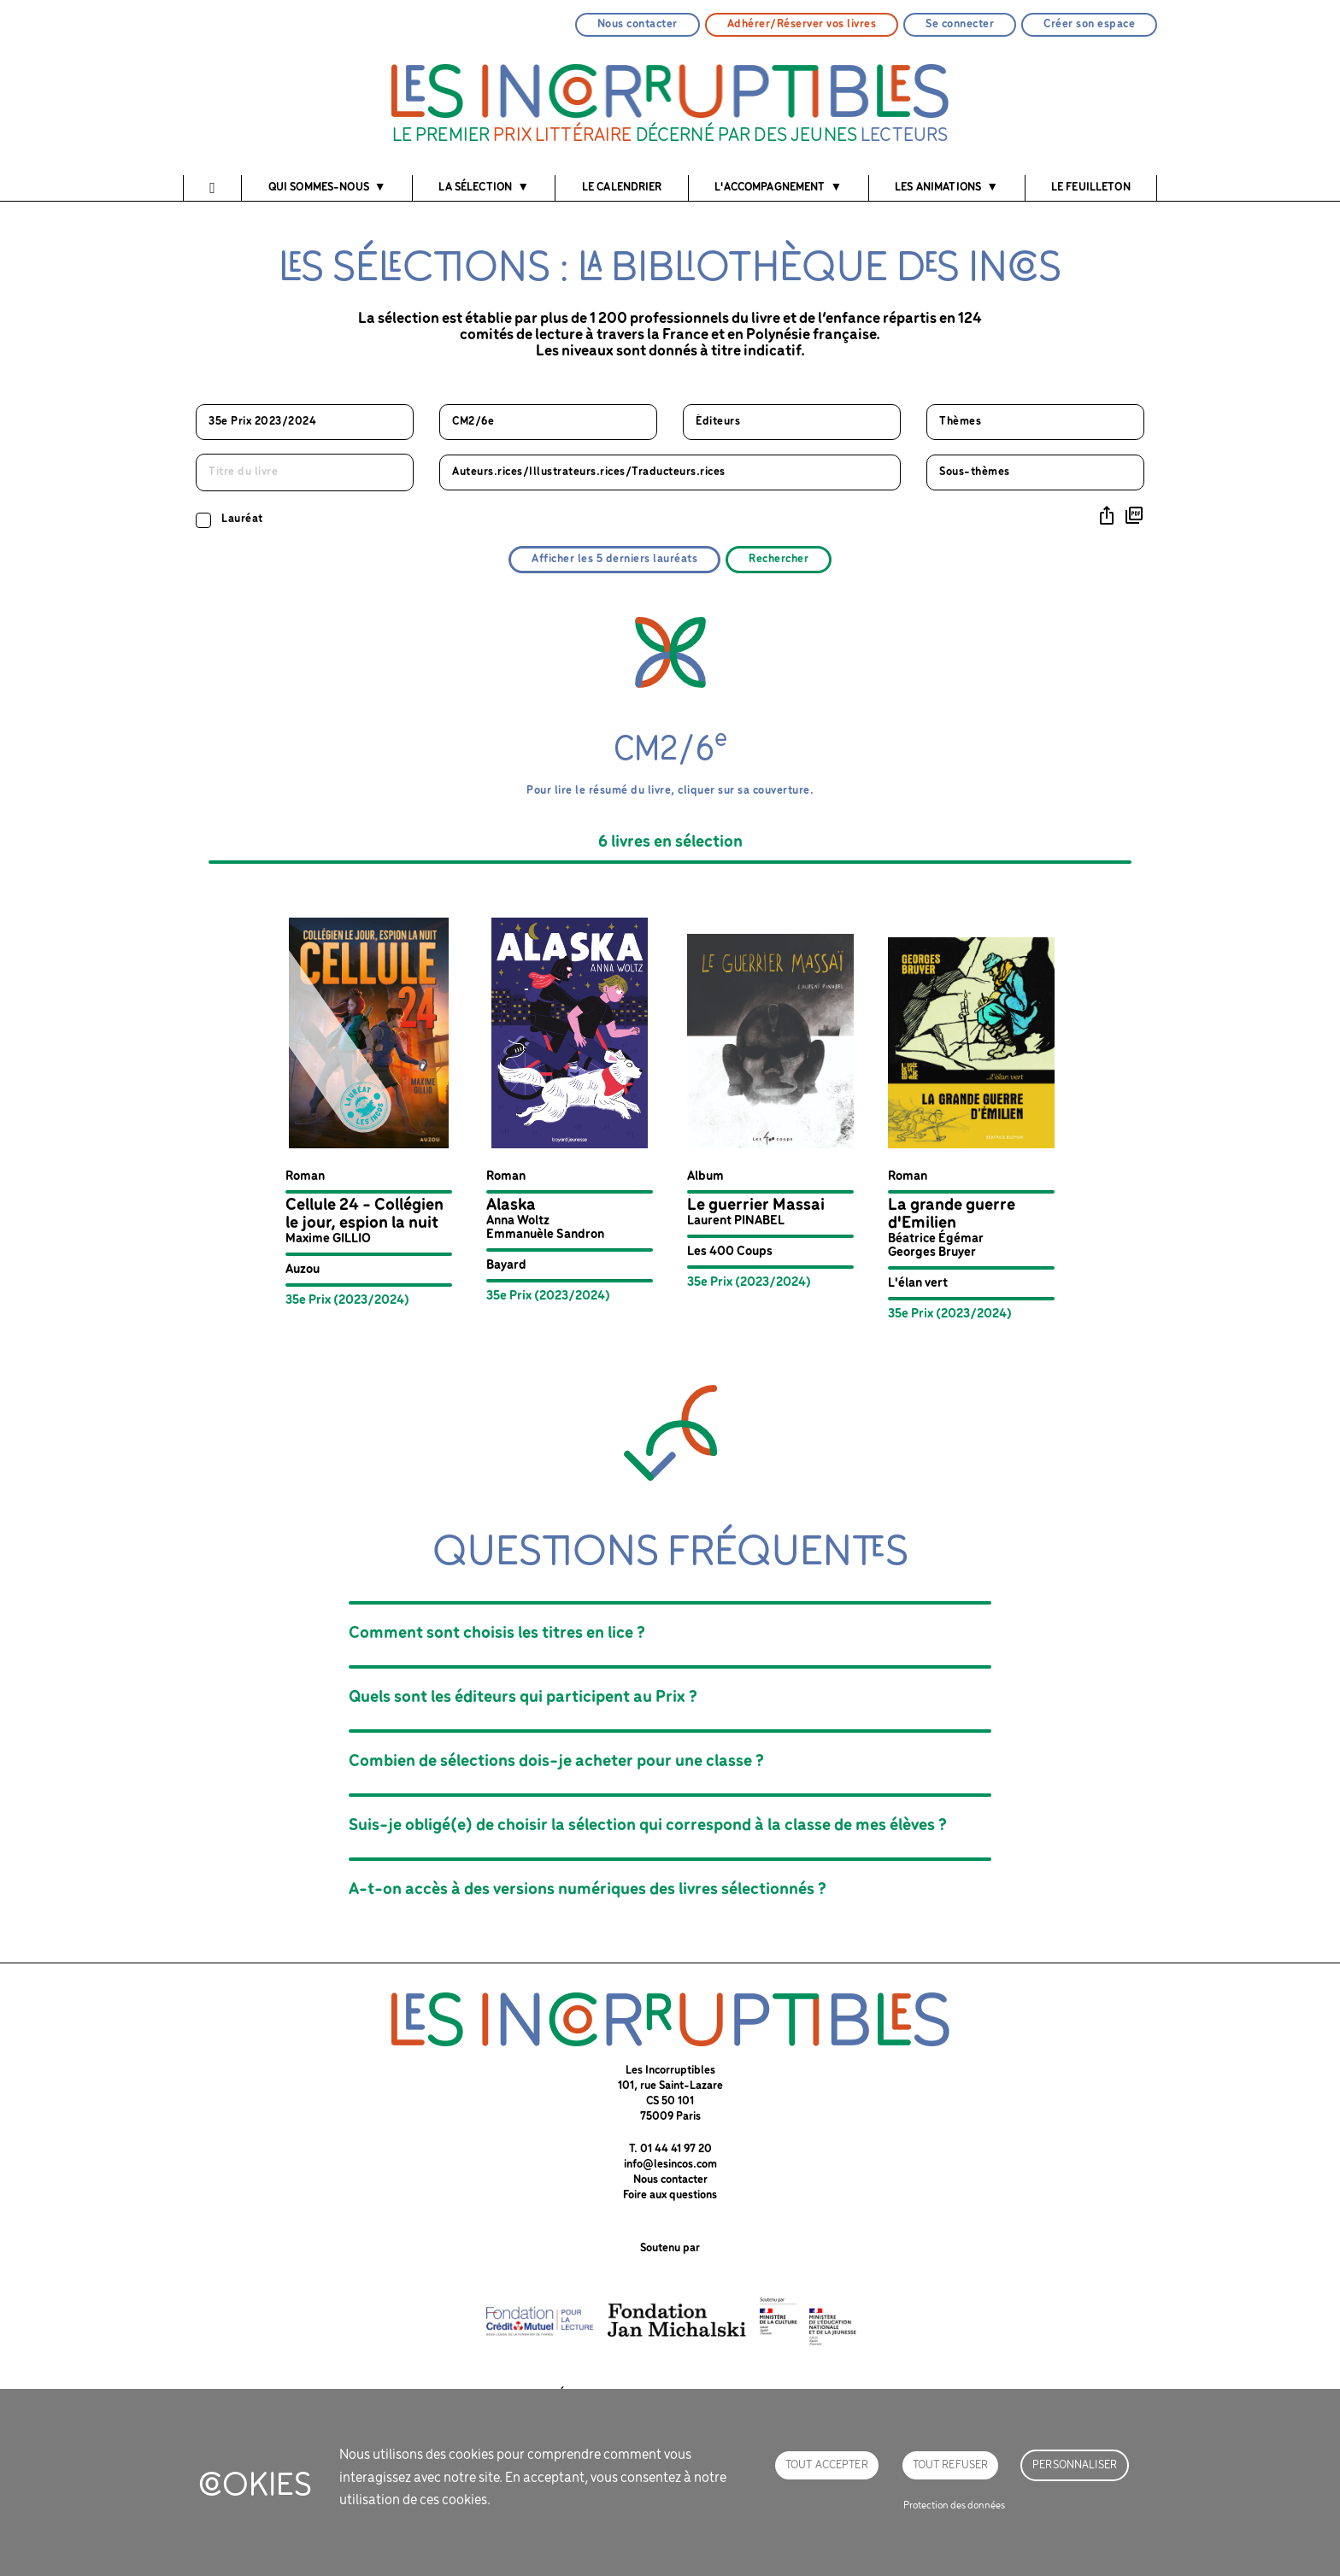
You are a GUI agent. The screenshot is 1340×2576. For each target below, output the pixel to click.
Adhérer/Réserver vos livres (802, 24)
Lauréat (242, 519)
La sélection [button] (475, 187)
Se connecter (960, 24)
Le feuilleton (1091, 187)
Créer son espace (1089, 24)
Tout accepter (826, 2465)
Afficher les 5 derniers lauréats (614, 559)
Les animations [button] (938, 187)
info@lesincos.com (670, 2164)
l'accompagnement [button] (769, 187)
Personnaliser (1074, 2465)
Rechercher (778, 559)
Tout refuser (951, 2465)
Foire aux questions (670, 2195)
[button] (368, 1112)
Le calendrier (622, 187)
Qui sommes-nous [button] (318, 187)
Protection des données (954, 2505)
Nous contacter (637, 24)
